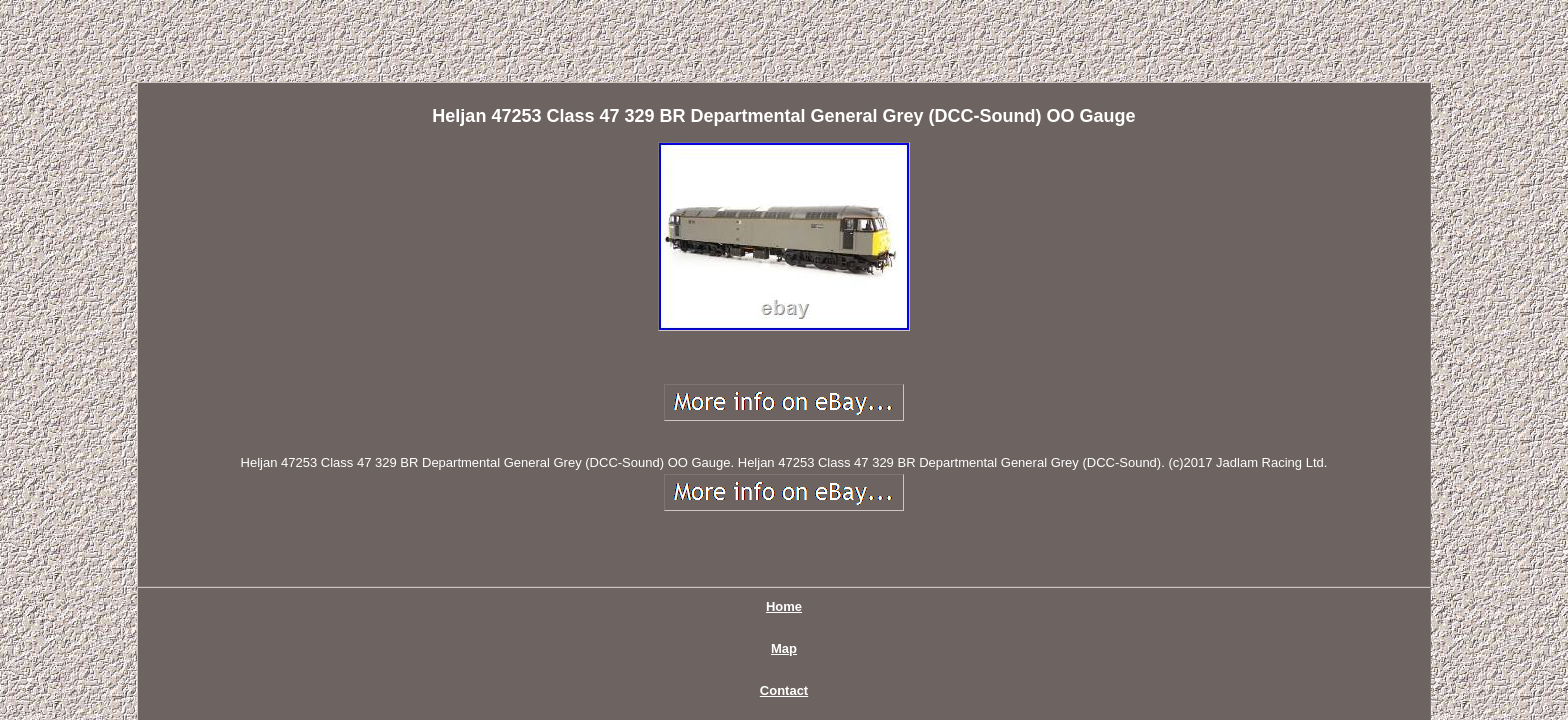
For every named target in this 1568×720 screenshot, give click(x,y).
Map (634, 525)
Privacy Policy (814, 525)
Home (565, 525)
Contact (708, 525)
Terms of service (947, 525)
